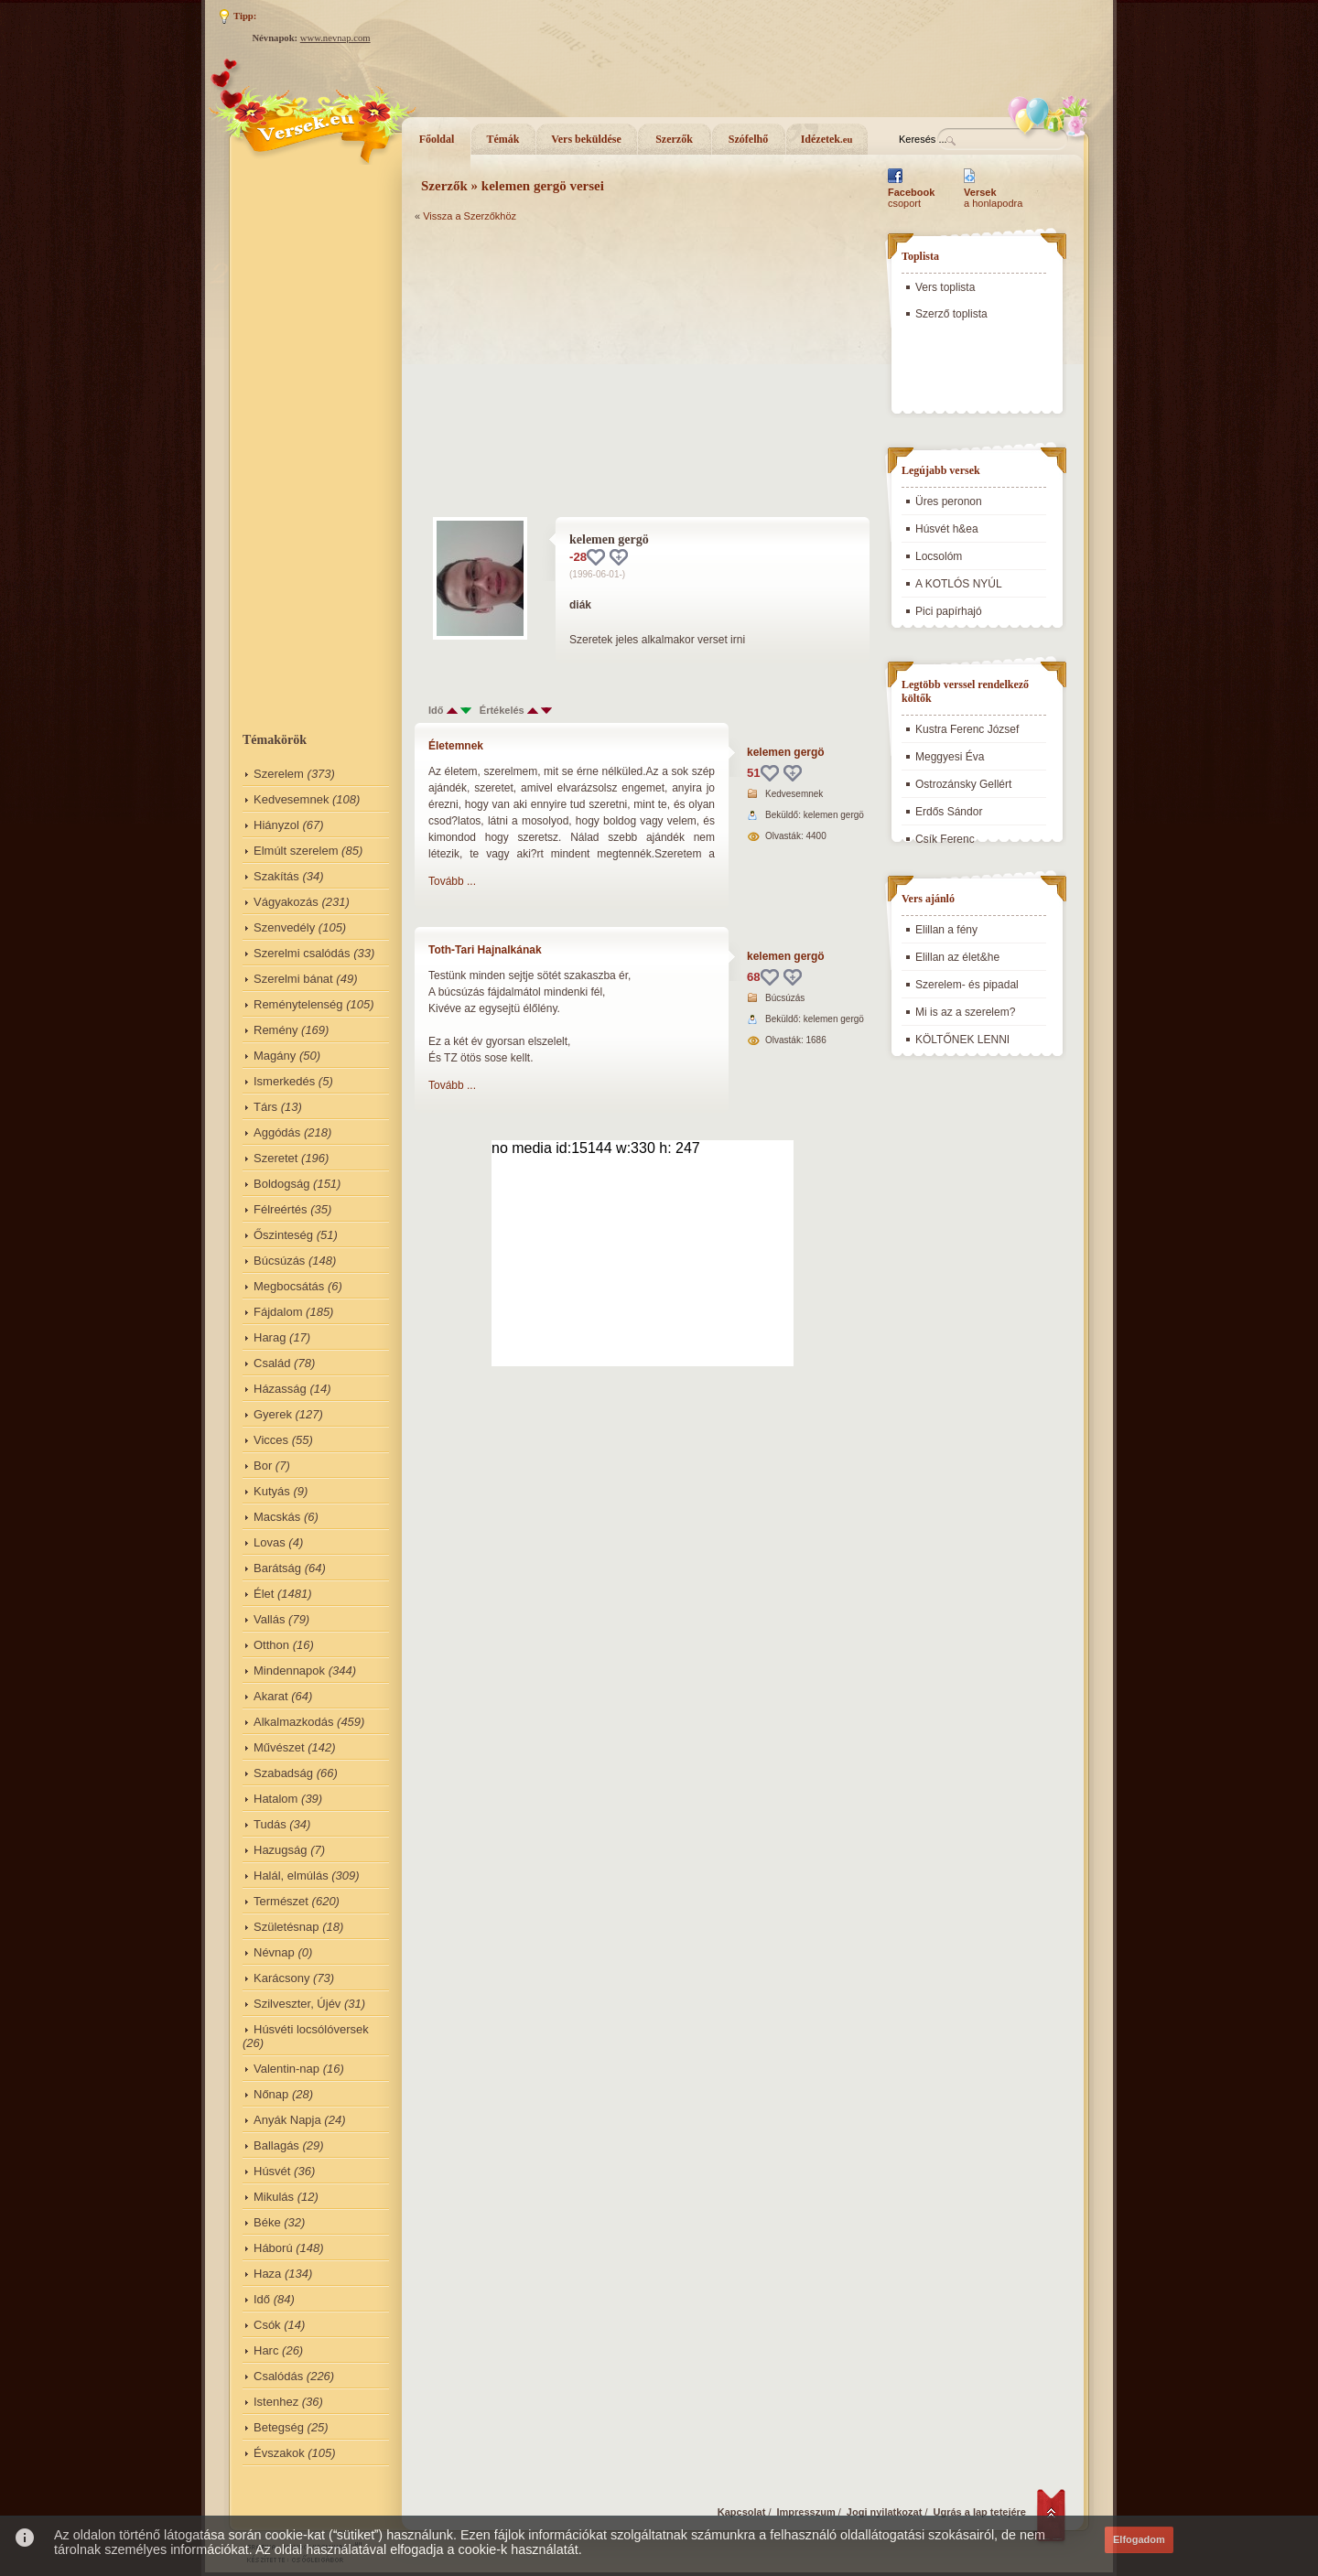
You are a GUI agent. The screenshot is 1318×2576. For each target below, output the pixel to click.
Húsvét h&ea (946, 529)
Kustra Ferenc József (967, 729)
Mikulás (274, 2197)
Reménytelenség (298, 1004)
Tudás (270, 1824)
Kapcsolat (742, 2511)
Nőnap (271, 2094)
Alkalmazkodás (293, 1722)
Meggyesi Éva (949, 756)
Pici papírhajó (948, 611)
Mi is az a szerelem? (965, 1012)
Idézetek (827, 139)
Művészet (279, 1747)
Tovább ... (452, 881)
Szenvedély (284, 927)
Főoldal (437, 139)
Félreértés (281, 1209)
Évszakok (279, 2453)
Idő (262, 2299)
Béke (267, 2222)
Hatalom (275, 1798)
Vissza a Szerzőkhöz (469, 215)
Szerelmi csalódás (302, 953)
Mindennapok (289, 1670)
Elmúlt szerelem (296, 850)
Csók (267, 2325)
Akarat (271, 1696)
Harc (266, 2350)
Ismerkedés (284, 1081)
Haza (267, 2273)
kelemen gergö (786, 752)
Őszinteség (283, 1235)
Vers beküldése (586, 139)
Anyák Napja (287, 2120)
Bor (263, 1465)
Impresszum (806, 2511)
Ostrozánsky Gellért (963, 784)
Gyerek (273, 1414)
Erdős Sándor (948, 811)
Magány (275, 1055)
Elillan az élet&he (957, 957)
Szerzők (674, 139)
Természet (281, 1901)
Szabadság (283, 1773)
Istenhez (276, 2402)
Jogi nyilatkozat (885, 2511)
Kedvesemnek (291, 799)
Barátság (277, 1568)
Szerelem (279, 774)
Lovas (270, 1542)
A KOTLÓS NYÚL (958, 583)
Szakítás (276, 876)
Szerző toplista (951, 313)
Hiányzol (276, 825)
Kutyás (272, 1491)
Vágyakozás (286, 902)
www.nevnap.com (335, 38)
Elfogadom (1139, 2539)
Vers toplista (945, 287)
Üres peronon (948, 501)
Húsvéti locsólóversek (311, 2029)
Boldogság (281, 1184)
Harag (270, 1337)
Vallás (269, 1619)
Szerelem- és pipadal (967, 984)
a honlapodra (993, 198)
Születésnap (286, 1927)
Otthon (271, 1645)
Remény (275, 1030)
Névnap (274, 1952)
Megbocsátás (289, 1286)
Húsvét (272, 2171)
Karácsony (281, 1978)
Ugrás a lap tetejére (980, 2511)
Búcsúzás (279, 1260)
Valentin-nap (286, 2068)
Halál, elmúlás (291, 1875)
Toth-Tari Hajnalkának (485, 949)
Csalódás (278, 2376)
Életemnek (455, 745)
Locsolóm (938, 556)
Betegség (279, 2427)
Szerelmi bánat (293, 979)
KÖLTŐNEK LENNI (962, 1039)
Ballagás (276, 2145)
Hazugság (281, 1850)
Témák (503, 139)
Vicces (271, 1440)
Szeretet (275, 1158)
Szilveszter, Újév (297, 2003)
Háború (273, 2248)
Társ (265, 1107)
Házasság (280, 1389)
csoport (911, 198)
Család (272, 1363)
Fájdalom (278, 1312)
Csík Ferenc (945, 839)
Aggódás (277, 1132)
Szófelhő (748, 139)
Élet (264, 1594)
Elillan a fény (946, 929)
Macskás (277, 1517)
